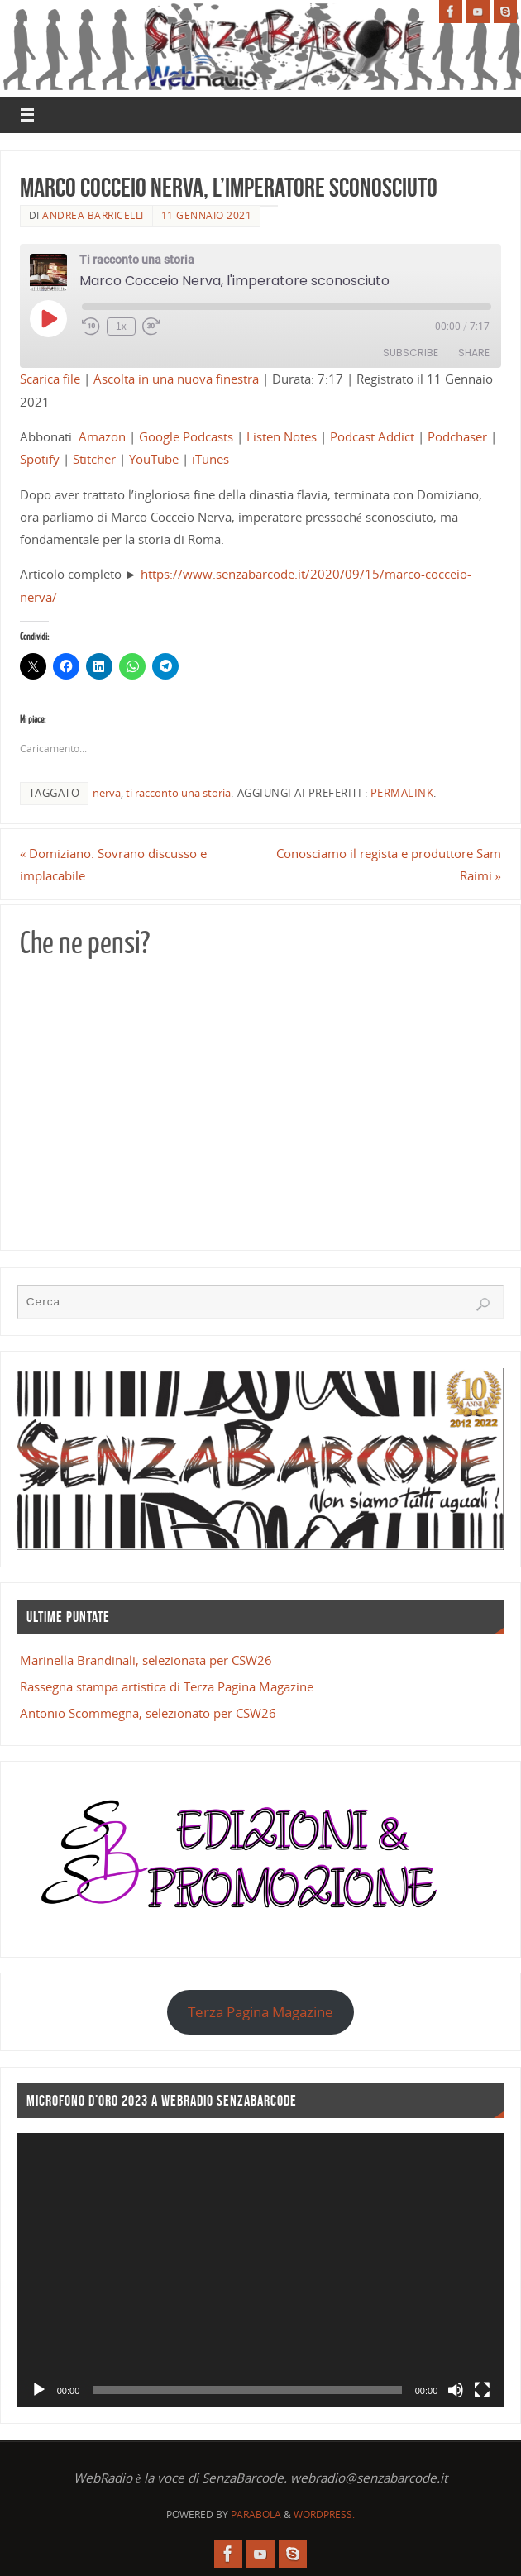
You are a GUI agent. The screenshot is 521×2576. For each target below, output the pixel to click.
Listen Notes (281, 436)
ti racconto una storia (178, 792)
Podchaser (457, 436)
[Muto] (455, 2390)
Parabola (256, 2514)
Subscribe (410, 353)
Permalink (402, 792)
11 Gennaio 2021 (206, 215)
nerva (107, 792)
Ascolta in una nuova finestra (176, 378)
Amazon (102, 436)
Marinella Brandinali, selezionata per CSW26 (146, 1660)
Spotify (40, 459)
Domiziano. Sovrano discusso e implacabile (114, 864)
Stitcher (94, 459)
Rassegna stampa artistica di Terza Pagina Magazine (166, 1686)
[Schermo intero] (482, 2390)
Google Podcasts (186, 436)
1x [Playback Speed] (121, 326)
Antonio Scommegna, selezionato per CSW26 (148, 1713)
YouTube (154, 459)
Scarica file (50, 378)
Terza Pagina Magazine (260, 2011)
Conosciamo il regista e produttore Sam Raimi (388, 864)
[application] (260, 2270)
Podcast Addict (372, 436)
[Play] (39, 2390)
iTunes (210, 459)
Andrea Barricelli (93, 215)
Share (474, 353)
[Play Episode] (48, 318)
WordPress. (324, 2514)
